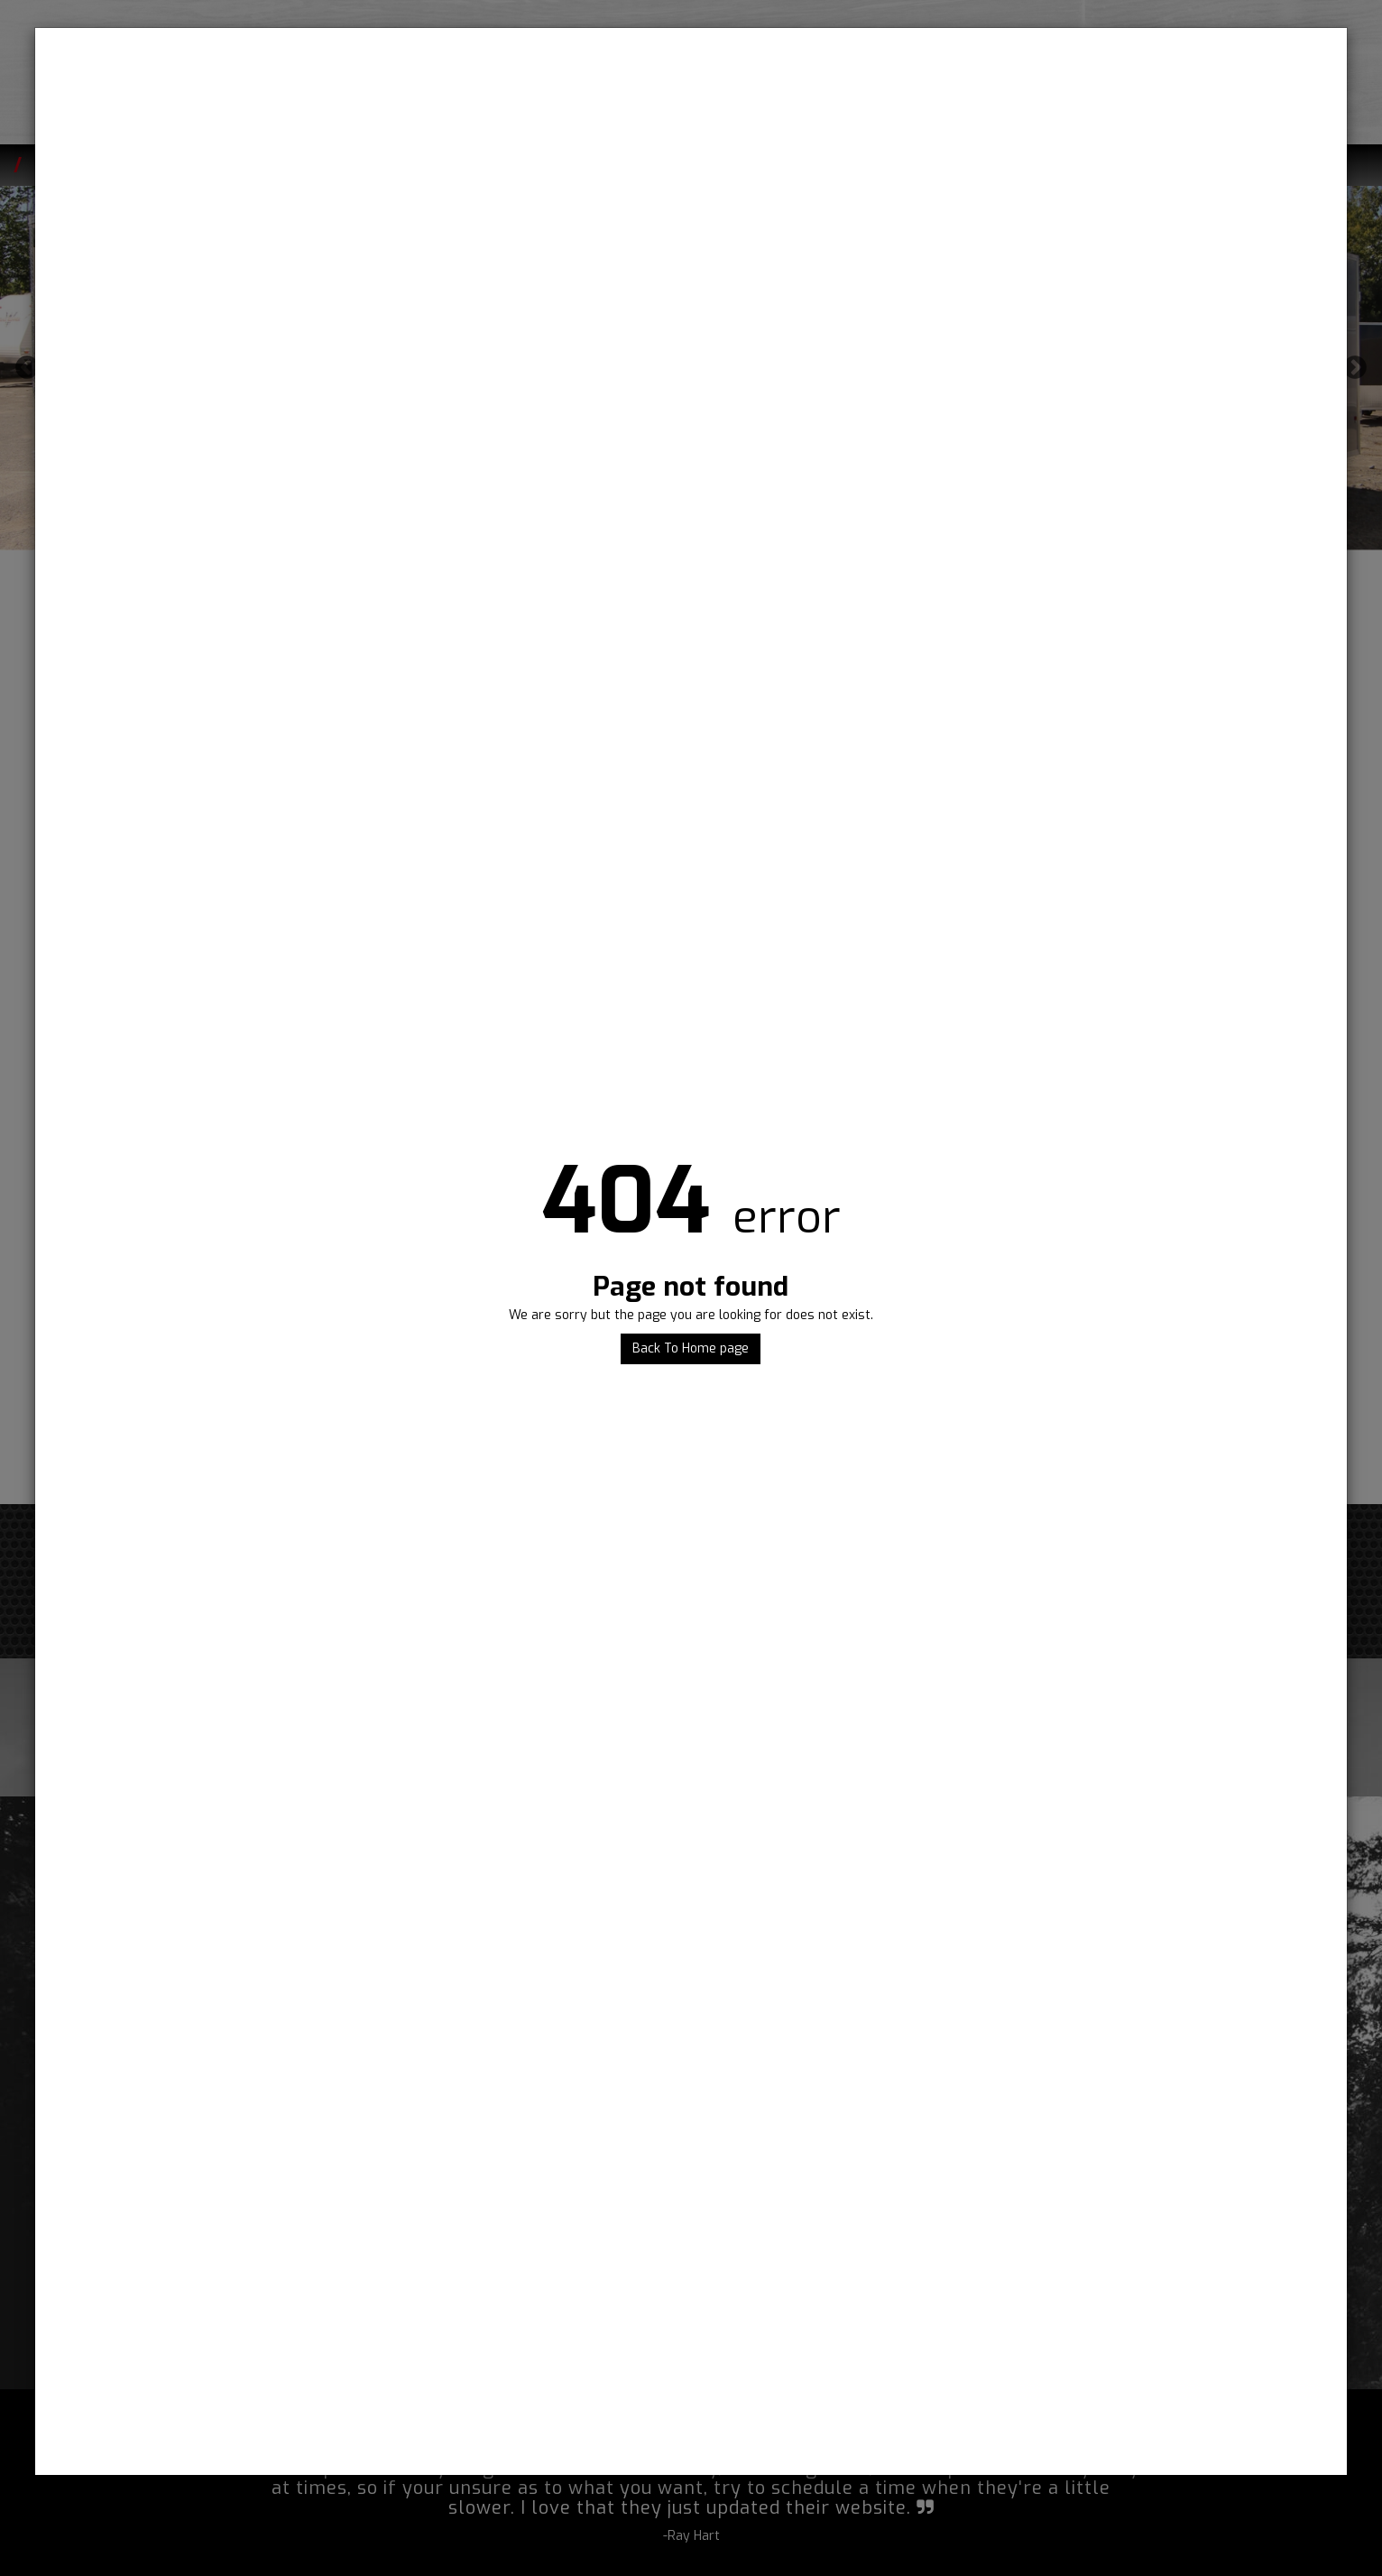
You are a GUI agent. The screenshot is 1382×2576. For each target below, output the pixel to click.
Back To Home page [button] (690, 1348)
